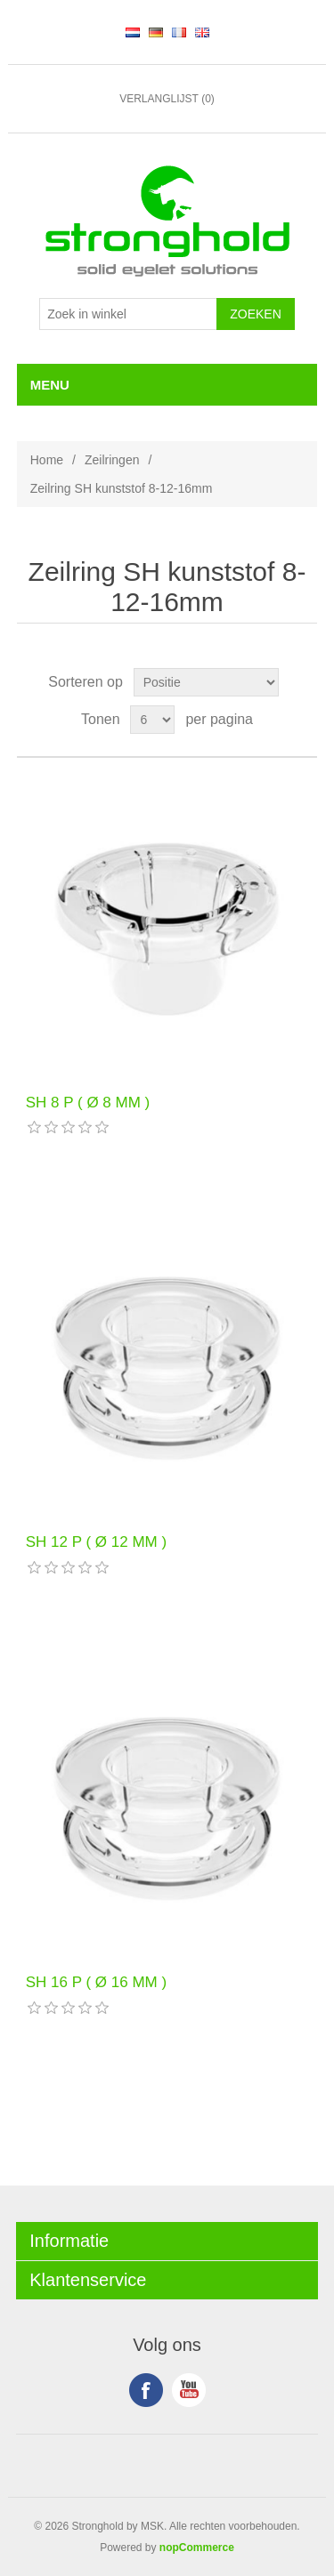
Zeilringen (112, 460)
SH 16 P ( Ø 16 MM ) (96, 1982)
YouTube (189, 2390)
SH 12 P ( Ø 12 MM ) (96, 1542)
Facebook (146, 2390)
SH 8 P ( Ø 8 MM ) (88, 1102)
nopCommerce (196, 2547)
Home (46, 460)
